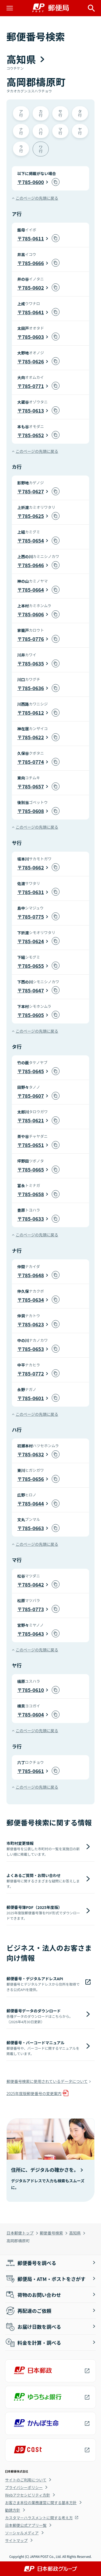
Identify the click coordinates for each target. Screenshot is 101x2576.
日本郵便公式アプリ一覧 (26, 2525)
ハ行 (41, 131)
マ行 (60, 131)
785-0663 (33, 1527)
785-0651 (33, 1144)
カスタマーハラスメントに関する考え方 (39, 2517)
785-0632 (33, 1454)
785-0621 (33, 1120)
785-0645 (33, 1071)
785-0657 (33, 786)
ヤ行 (80, 131)
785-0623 (33, 1324)
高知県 (75, 2233)
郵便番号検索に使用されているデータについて (47, 2081)
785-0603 (33, 336)
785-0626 (33, 361)
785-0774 (33, 761)
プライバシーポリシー (24, 2487)
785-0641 (33, 312)
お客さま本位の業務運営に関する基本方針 (41, 2502)
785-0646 (33, 564)
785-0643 (33, 1633)
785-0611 (33, 238)
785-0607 (33, 1095)
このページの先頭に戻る (37, 198)
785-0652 (33, 435)
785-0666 (33, 262)
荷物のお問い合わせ (33, 2295)
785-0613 (33, 410)
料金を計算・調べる (33, 2342)
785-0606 (33, 614)
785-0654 (33, 540)
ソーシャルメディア (22, 2532)
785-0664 (33, 589)
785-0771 (33, 385)
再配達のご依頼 (28, 2311)
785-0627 (33, 491)
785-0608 (33, 810)
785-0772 (33, 1373)
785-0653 (33, 1348)
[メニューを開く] (9, 8)
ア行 (21, 113)
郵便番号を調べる (30, 2263)
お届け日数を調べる (33, 2326)
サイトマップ (16, 2540)
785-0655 (33, 965)
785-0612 (33, 712)
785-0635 (33, 663)
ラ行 (21, 148)
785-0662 (33, 867)
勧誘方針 (12, 2510)
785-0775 (33, 916)
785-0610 (33, 1689)
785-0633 (33, 1218)
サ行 (60, 113)
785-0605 (33, 1014)
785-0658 (33, 1193)
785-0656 (33, 1478)
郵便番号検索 (51, 2233)
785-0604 (33, 1714)
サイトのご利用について (26, 2480)
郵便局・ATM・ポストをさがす (45, 2279)
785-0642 (33, 1584)
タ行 (80, 113)
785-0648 (33, 1275)
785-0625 (33, 515)
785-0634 (33, 1299)
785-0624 (33, 941)
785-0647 (33, 990)
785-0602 (33, 287)
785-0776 (33, 638)
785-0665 (33, 1169)
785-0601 (33, 1397)
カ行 (41, 113)
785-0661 (33, 1770)
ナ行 (21, 131)
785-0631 (33, 891)
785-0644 (33, 1503)
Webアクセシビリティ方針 (27, 2495)
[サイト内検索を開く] (91, 8)
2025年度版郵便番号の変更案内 (34, 2093)
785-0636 (33, 687)
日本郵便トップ (20, 2233)
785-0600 (33, 181)
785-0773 (33, 1608)
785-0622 (33, 737)
